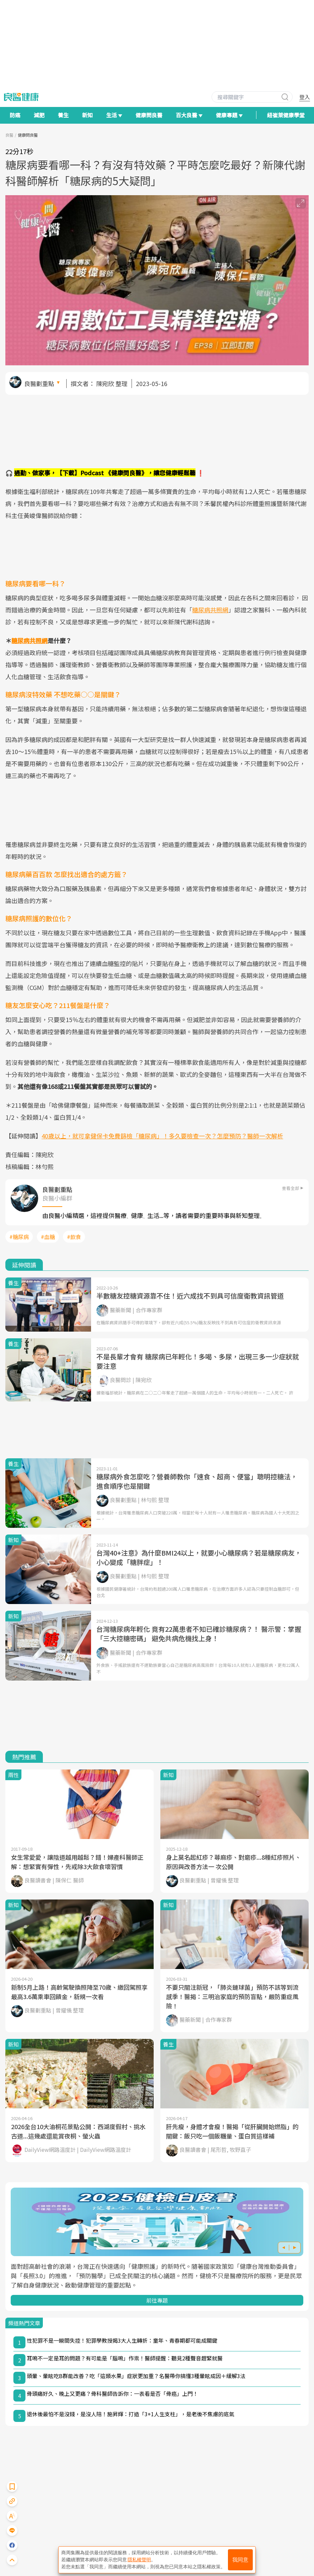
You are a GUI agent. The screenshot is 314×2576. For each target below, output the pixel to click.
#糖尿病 (19, 1237)
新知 (87, 115)
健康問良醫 (149, 115)
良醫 (9, 135)
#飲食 (74, 1237)
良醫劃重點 (39, 383)
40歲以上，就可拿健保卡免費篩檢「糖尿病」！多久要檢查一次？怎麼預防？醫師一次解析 (162, 1135)
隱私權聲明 (139, 2559)
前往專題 (157, 2300)
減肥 (39, 115)
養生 (63, 115)
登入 (304, 97)
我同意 (240, 2560)
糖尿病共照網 (210, 609)
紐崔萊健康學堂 (286, 115)
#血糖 (48, 1237)
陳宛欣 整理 (112, 383)
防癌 (15, 115)
